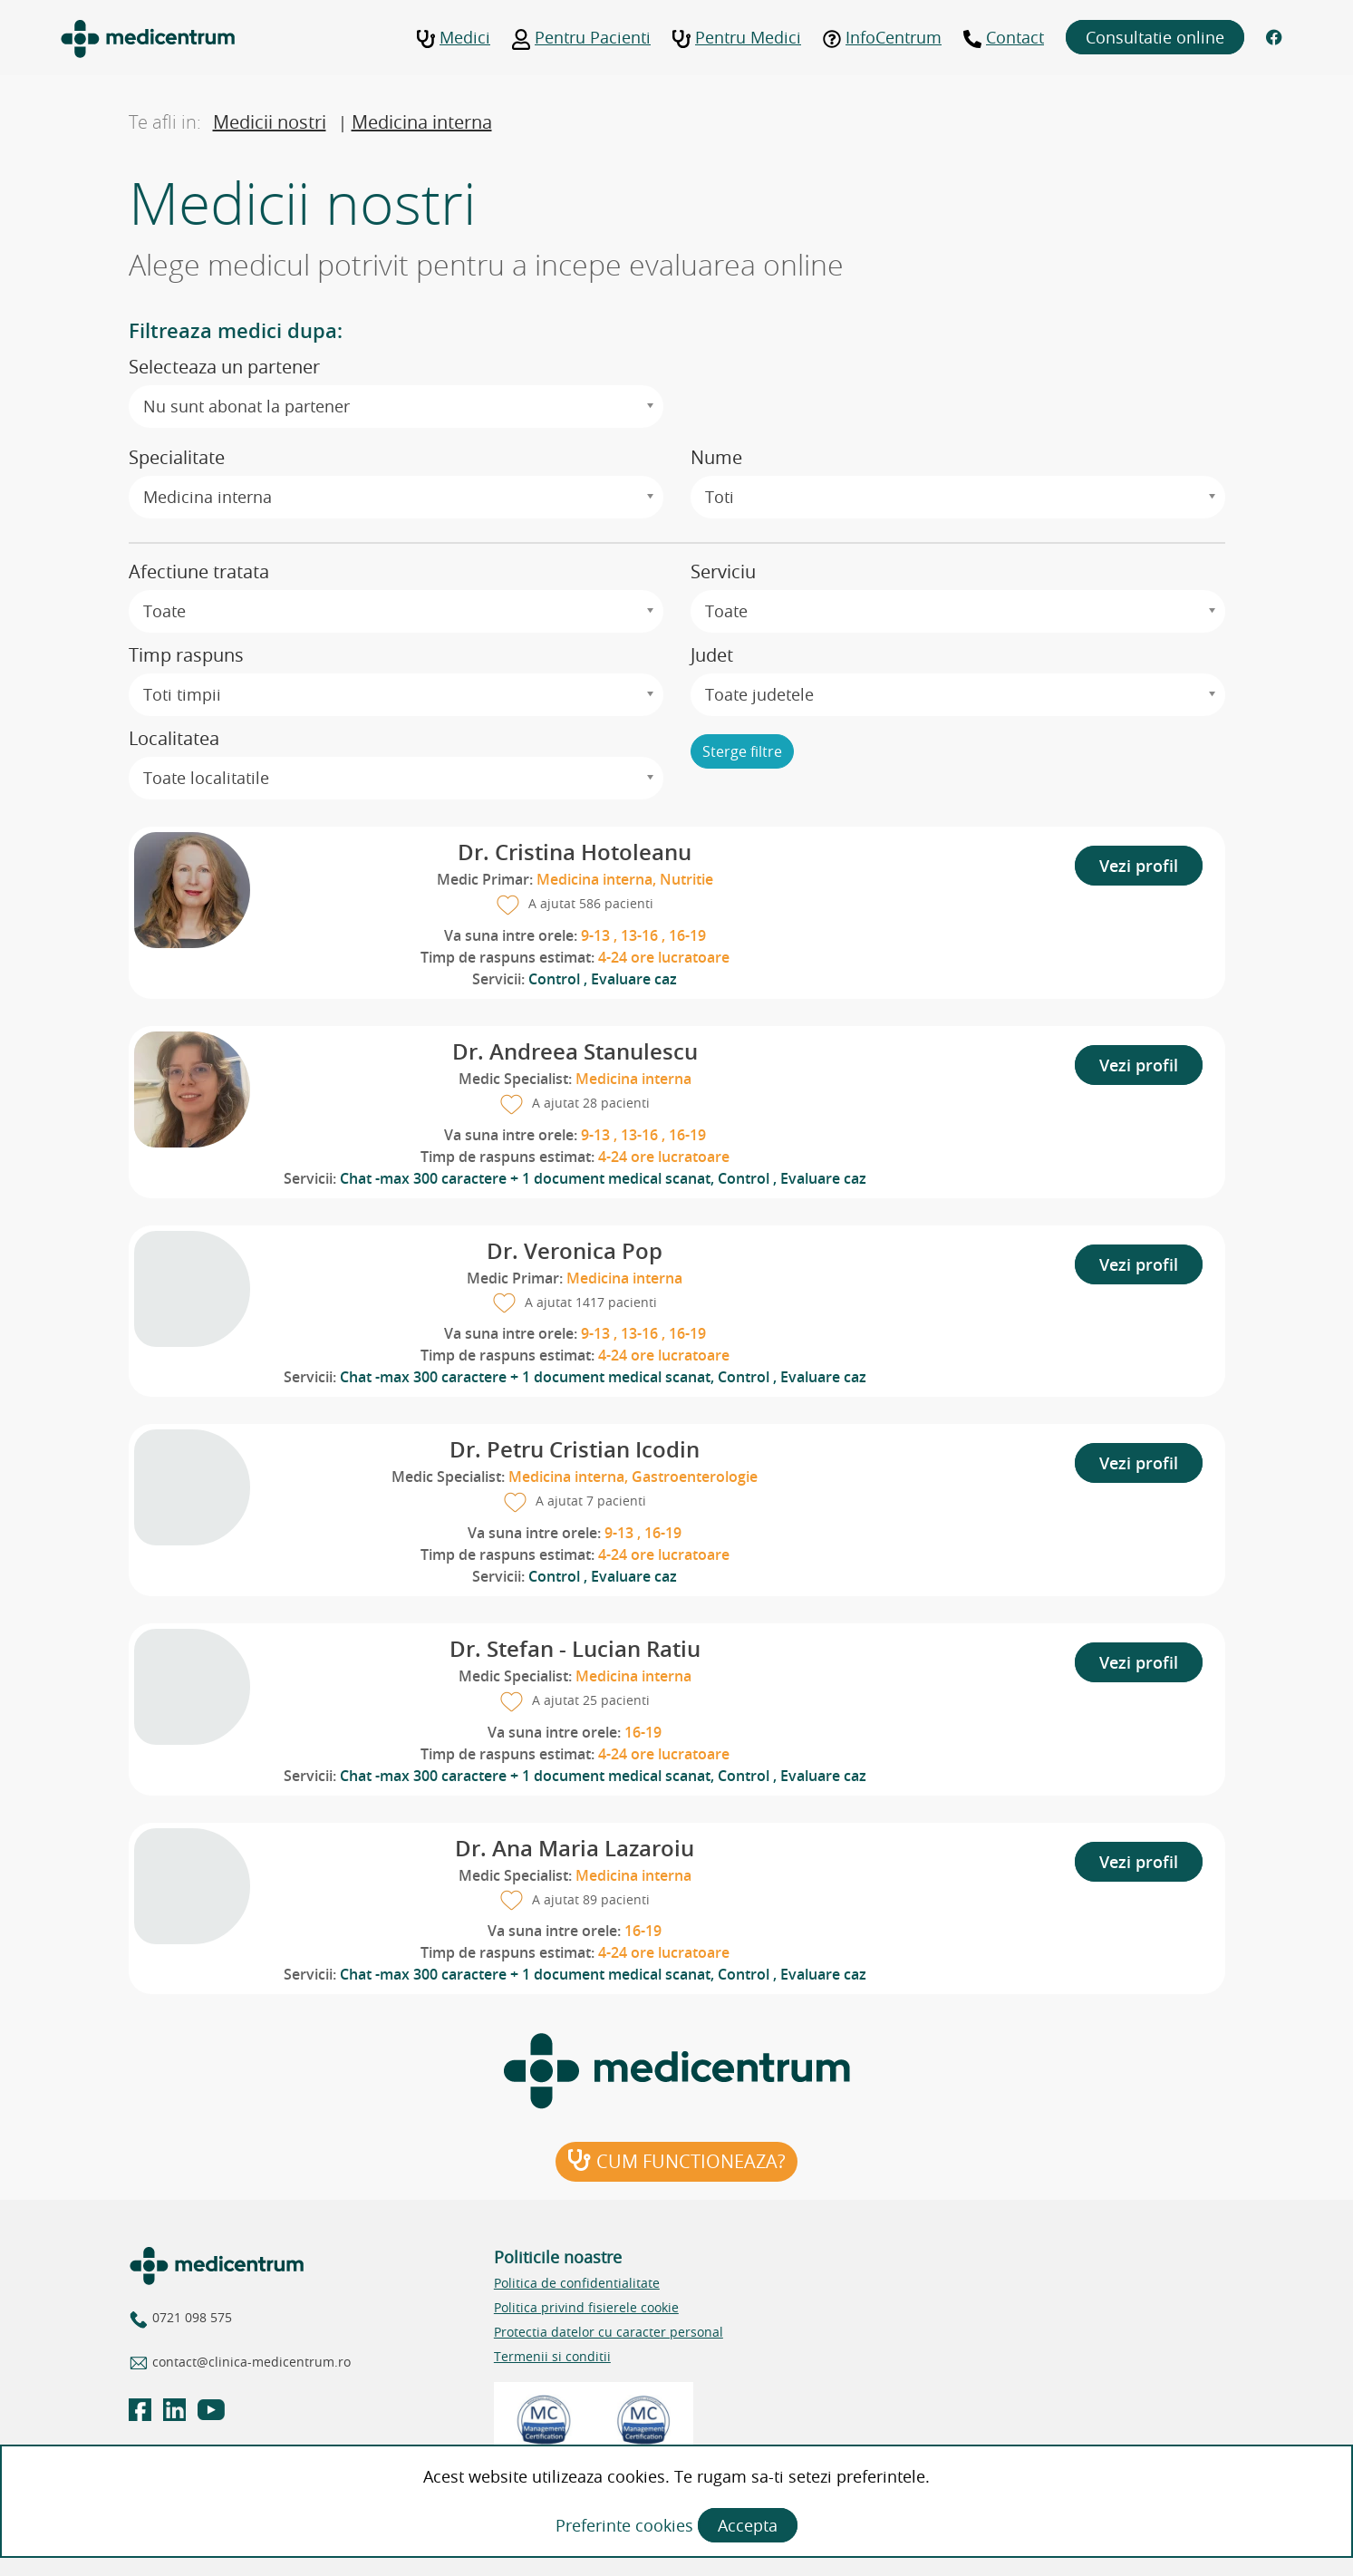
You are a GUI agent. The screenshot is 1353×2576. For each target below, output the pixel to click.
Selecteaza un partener (224, 366)
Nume (716, 457)
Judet (712, 655)
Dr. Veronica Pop (574, 1250)
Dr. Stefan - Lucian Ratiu (575, 1648)
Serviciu (723, 571)
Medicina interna (422, 122)
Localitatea (174, 738)
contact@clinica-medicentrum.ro (250, 2361)
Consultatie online (1155, 37)
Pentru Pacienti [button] (581, 37)
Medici (453, 37)
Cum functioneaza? (676, 2161)
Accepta (748, 2525)
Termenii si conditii (552, 2356)
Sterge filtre (742, 751)
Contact (1003, 37)
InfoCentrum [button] (882, 37)
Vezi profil (1138, 865)
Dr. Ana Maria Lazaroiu (574, 1848)
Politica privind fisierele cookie (586, 2307)
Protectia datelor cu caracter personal (608, 2331)
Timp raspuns (186, 655)
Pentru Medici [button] (736, 37)
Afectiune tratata (199, 571)
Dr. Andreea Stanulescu (575, 1051)
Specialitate (177, 457)
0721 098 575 (190, 2317)
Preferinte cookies (627, 2525)
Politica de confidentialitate (577, 2282)
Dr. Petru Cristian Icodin (574, 1449)
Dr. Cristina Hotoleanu (574, 852)
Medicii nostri (269, 122)
